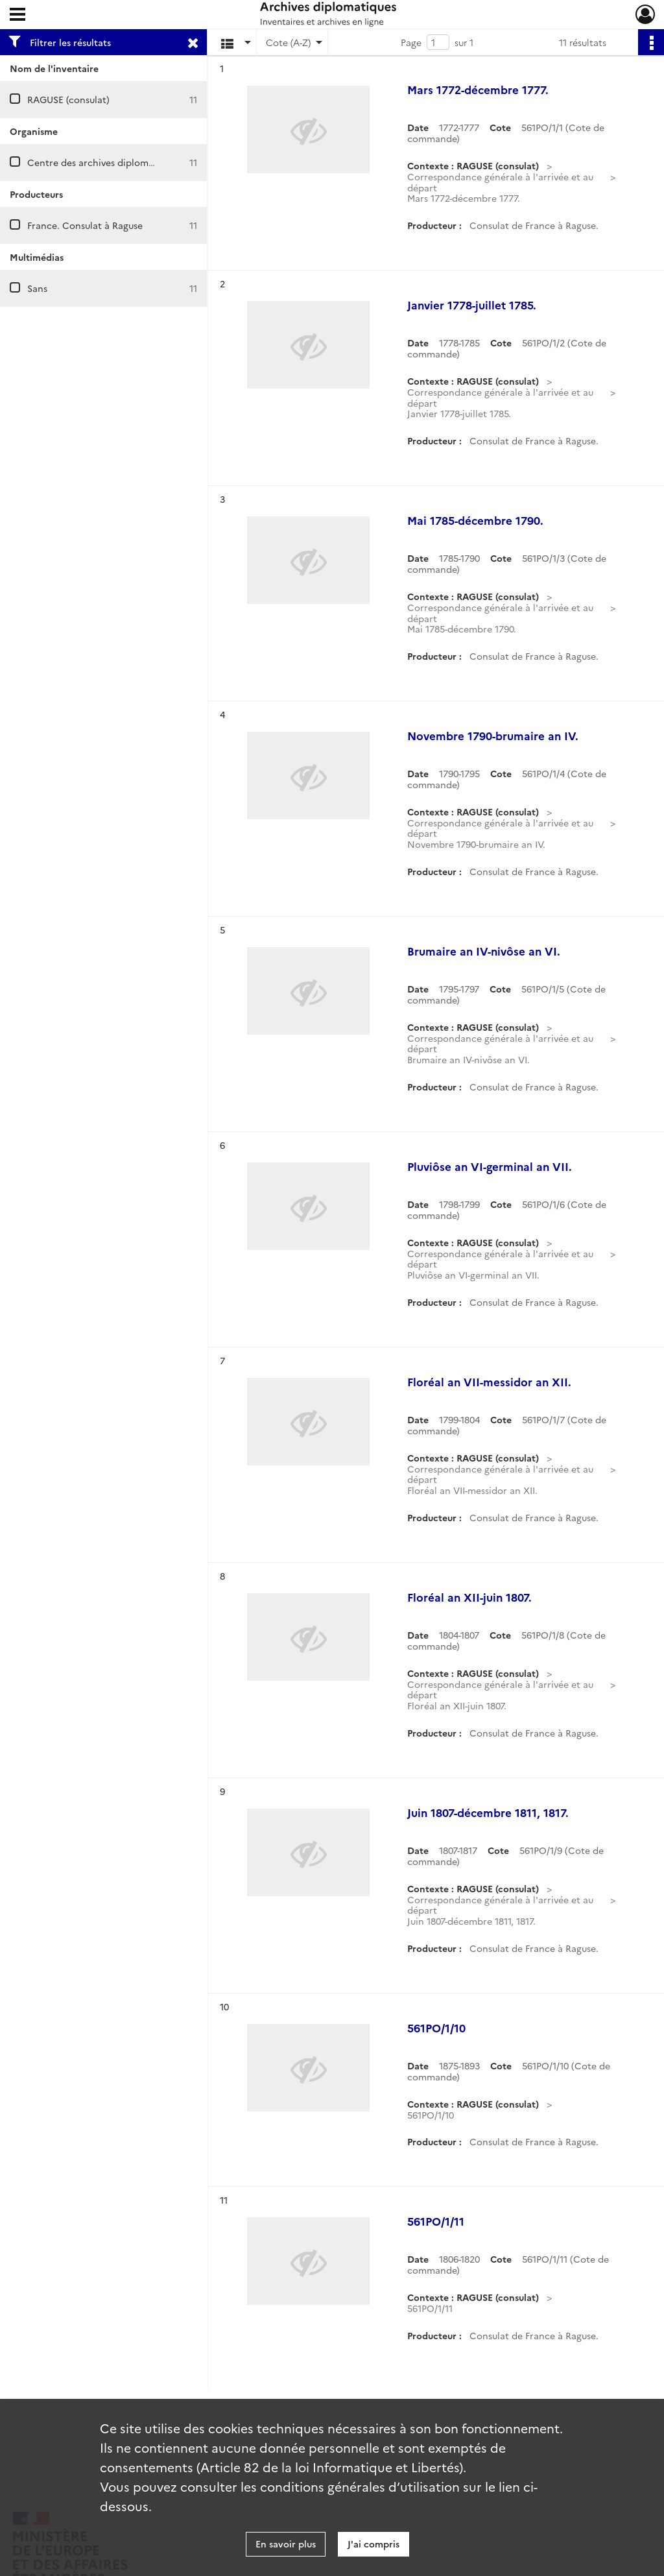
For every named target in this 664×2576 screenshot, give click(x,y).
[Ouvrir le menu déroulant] (17, 15)
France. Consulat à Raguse (85, 225)
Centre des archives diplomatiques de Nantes (127, 162)
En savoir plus (285, 2543)
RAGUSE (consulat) (68, 99)
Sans (37, 288)
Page (411, 42)
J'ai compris (373, 2543)
